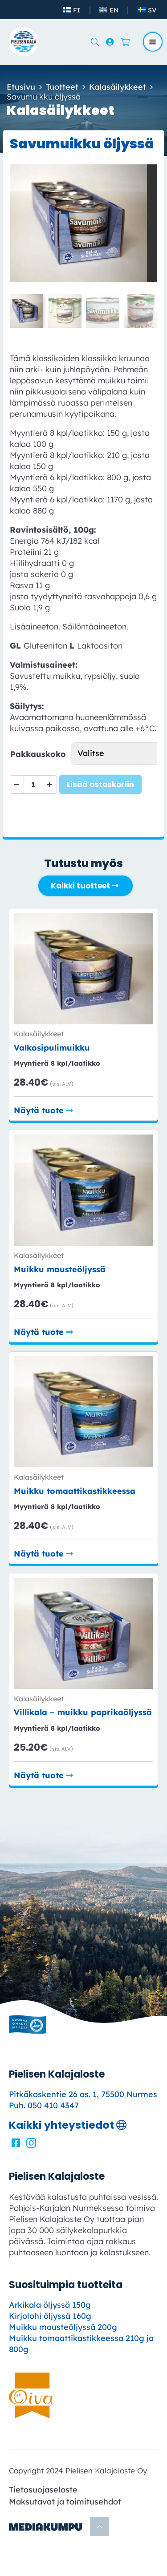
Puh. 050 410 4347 (44, 2105)
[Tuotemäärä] (33, 784)
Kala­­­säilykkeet (117, 87)
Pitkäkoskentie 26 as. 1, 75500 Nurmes (83, 2094)
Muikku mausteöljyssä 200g (63, 2327)
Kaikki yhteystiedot (61, 2125)
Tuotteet (62, 87)
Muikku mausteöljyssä (60, 1269)
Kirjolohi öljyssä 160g (50, 2316)
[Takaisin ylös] (99, 2526)
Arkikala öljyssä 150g (50, 2305)
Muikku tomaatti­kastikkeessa (74, 1491)
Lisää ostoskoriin (100, 784)
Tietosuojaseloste (43, 2489)
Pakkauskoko (38, 754)
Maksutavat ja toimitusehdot (65, 2501)
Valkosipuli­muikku (52, 1048)
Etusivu (21, 87)
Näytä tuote (39, 1110)
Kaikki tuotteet (80, 885)
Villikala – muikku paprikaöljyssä (83, 1712)
